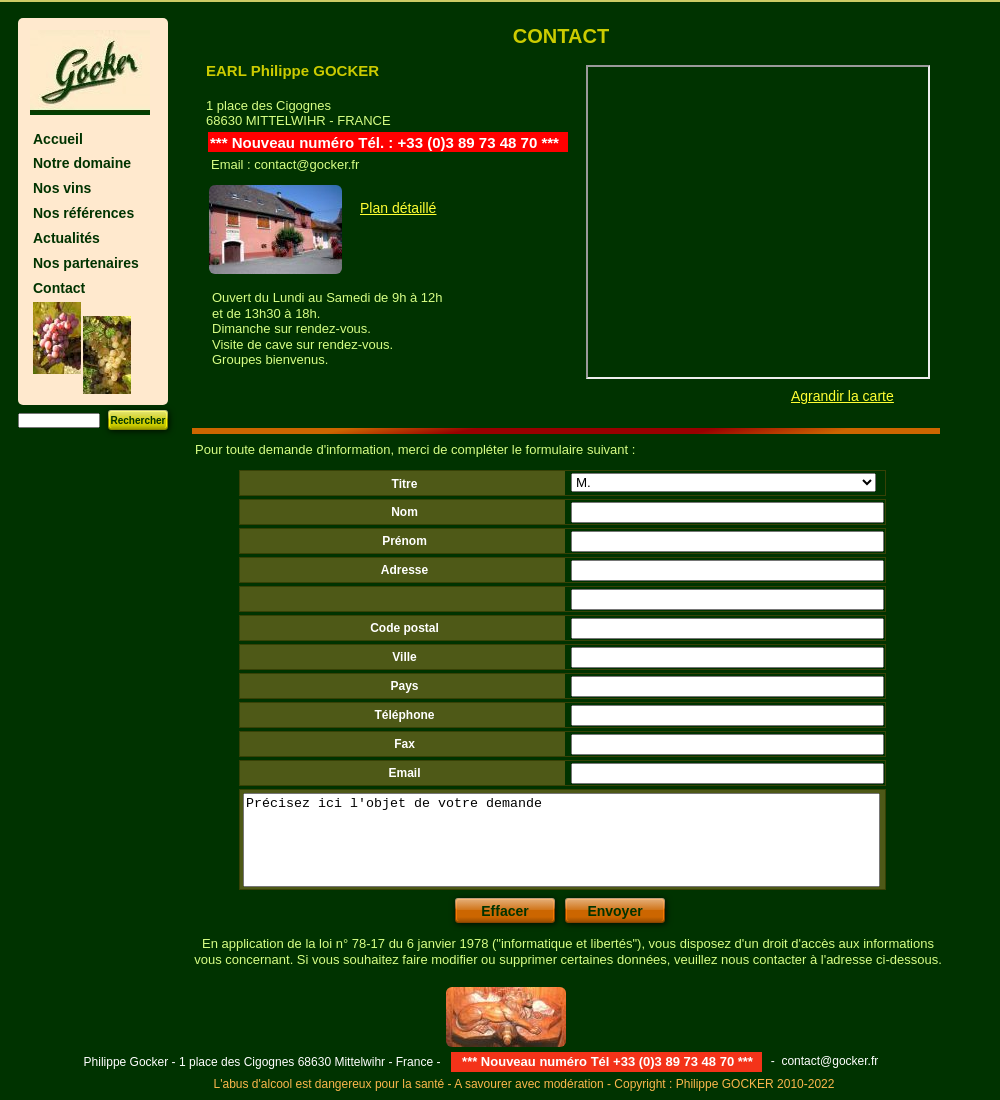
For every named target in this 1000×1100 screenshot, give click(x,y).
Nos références (83, 213)
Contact (59, 288)
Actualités (66, 238)
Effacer (504, 911)
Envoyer (614, 911)
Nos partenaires (86, 263)
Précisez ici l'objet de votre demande (561, 840)
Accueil (58, 139)
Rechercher (137, 420)
